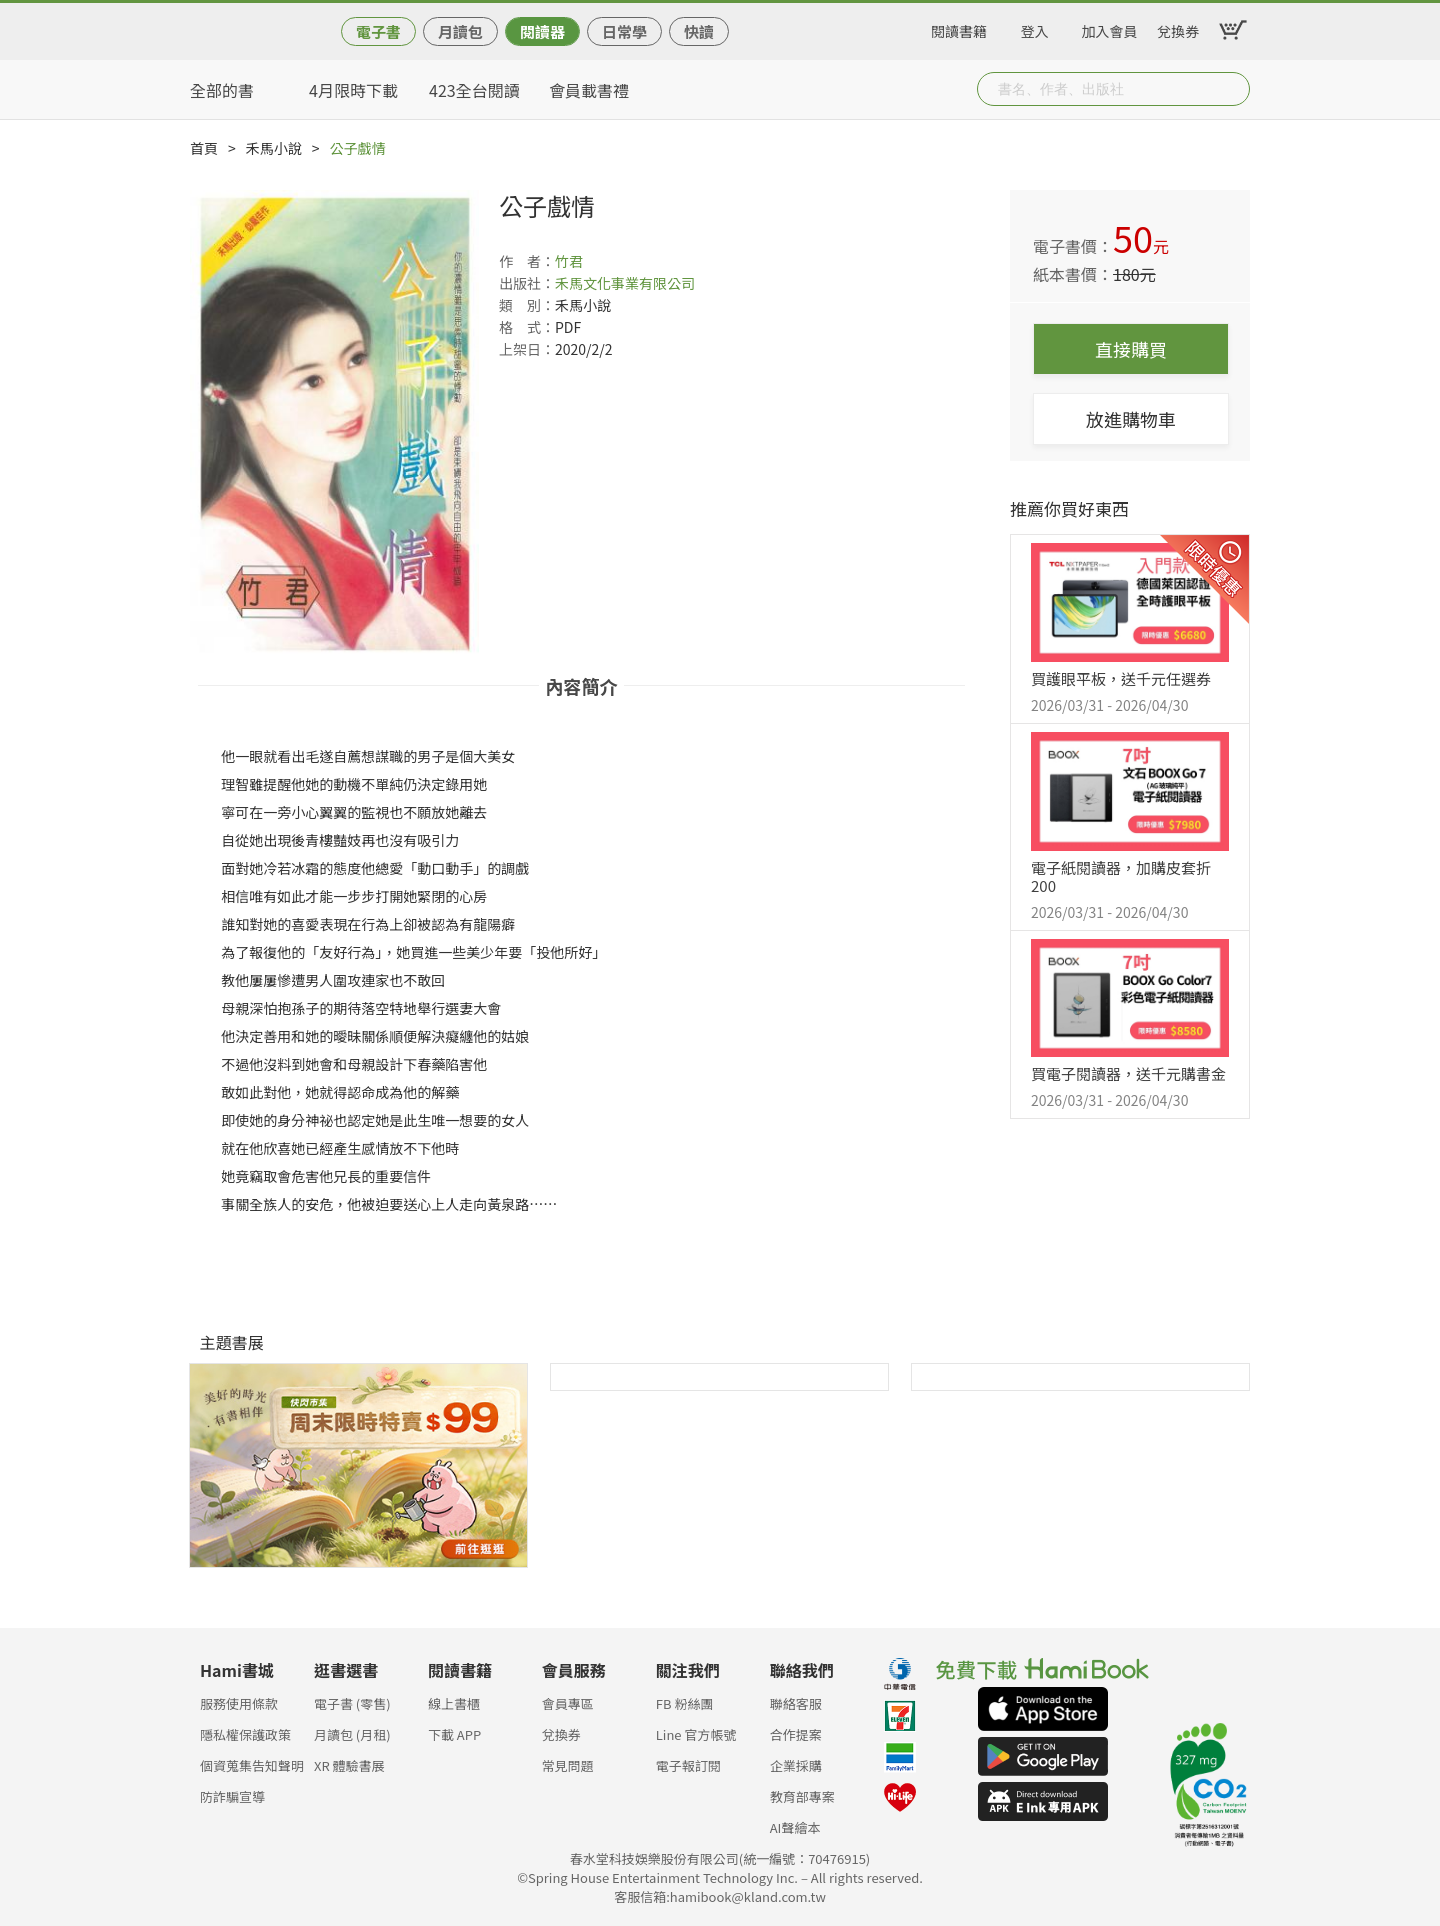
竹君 (569, 261)
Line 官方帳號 (696, 1734)
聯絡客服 (796, 1703)
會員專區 (568, 1703)
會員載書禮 (589, 90)
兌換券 (1178, 28)
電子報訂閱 (688, 1765)
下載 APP (454, 1734)
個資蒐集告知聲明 (252, 1765)
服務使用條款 (239, 1703)
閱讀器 (542, 31)
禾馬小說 (274, 148)
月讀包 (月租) (352, 1734)
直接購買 (1131, 349)
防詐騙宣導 (232, 1796)
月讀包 (460, 31)
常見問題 (568, 1765)
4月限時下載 (353, 90)
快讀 (699, 31)
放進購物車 (1131, 419)
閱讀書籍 (959, 28)
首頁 (204, 148)
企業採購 (796, 1765)
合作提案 (796, 1734)
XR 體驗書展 (349, 1765)
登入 (1035, 28)
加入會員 (1110, 28)
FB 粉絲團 (685, 1703)
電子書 (378, 31)
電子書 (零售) (352, 1703)
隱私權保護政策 (245, 1734)
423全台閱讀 (474, 90)
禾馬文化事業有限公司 (625, 283)
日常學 (624, 31)
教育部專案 (802, 1796)
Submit (1233, 89)
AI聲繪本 (795, 1827)
